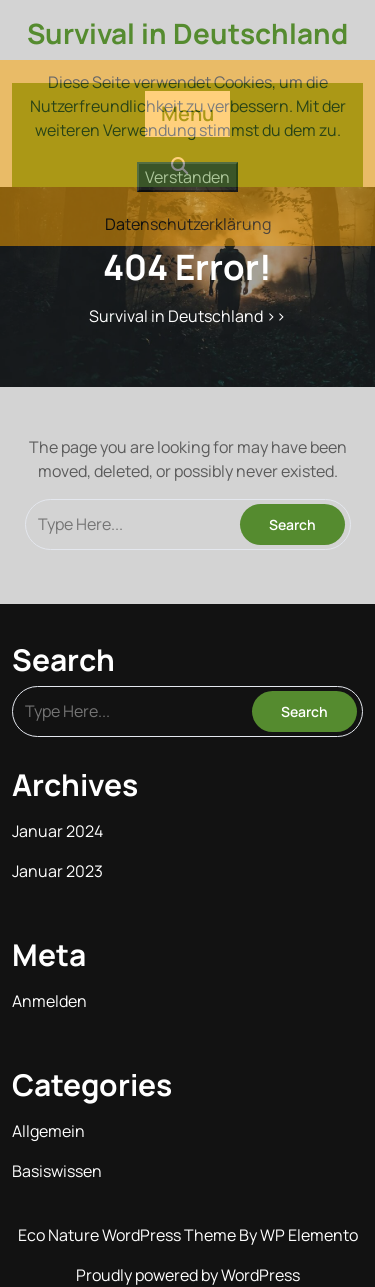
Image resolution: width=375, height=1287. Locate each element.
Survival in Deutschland (187, 33)
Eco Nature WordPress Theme (128, 1235)
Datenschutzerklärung (188, 224)
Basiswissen (57, 1171)
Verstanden (187, 177)
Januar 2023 (57, 871)
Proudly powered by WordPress (188, 1275)
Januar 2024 (57, 831)
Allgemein (48, 1131)
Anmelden (49, 1001)
